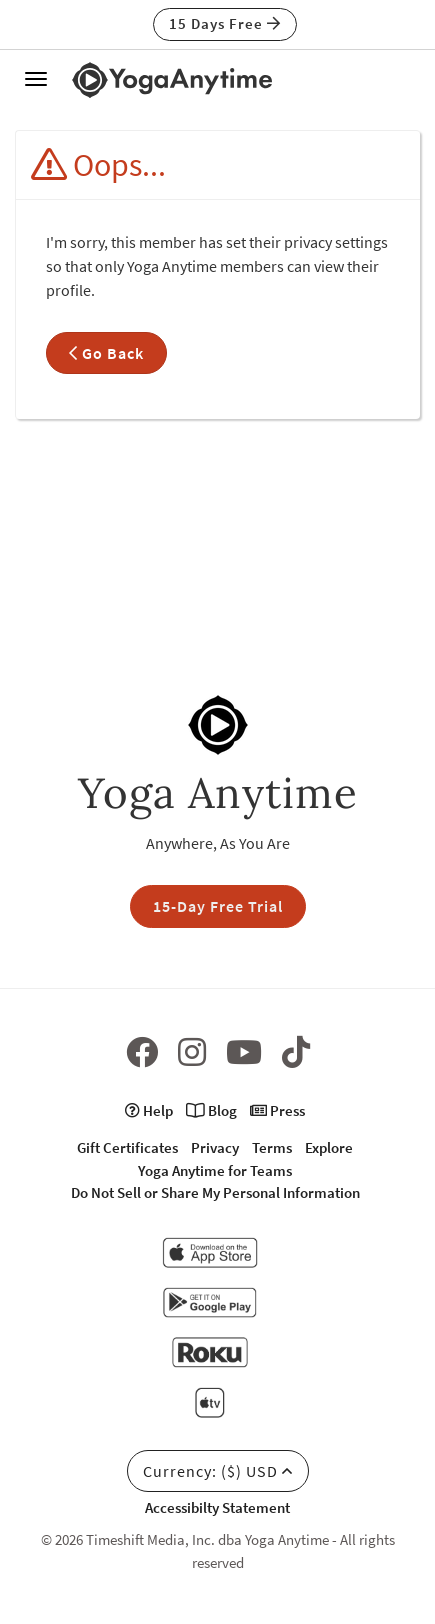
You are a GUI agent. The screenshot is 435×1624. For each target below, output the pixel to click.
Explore (329, 1147)
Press (277, 1110)
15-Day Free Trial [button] (218, 906)
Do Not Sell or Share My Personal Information (215, 1192)
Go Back (106, 353)
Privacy (215, 1147)
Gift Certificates (127, 1147)
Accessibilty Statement (217, 1507)
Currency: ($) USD (218, 1471)
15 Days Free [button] (225, 23)
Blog (211, 1110)
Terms (272, 1147)
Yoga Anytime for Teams (215, 1170)
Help (149, 1110)
